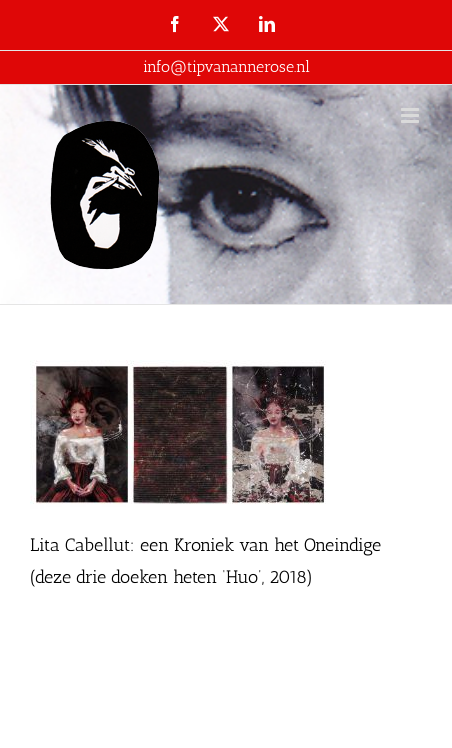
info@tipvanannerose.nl (226, 66)
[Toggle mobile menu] (411, 115)
